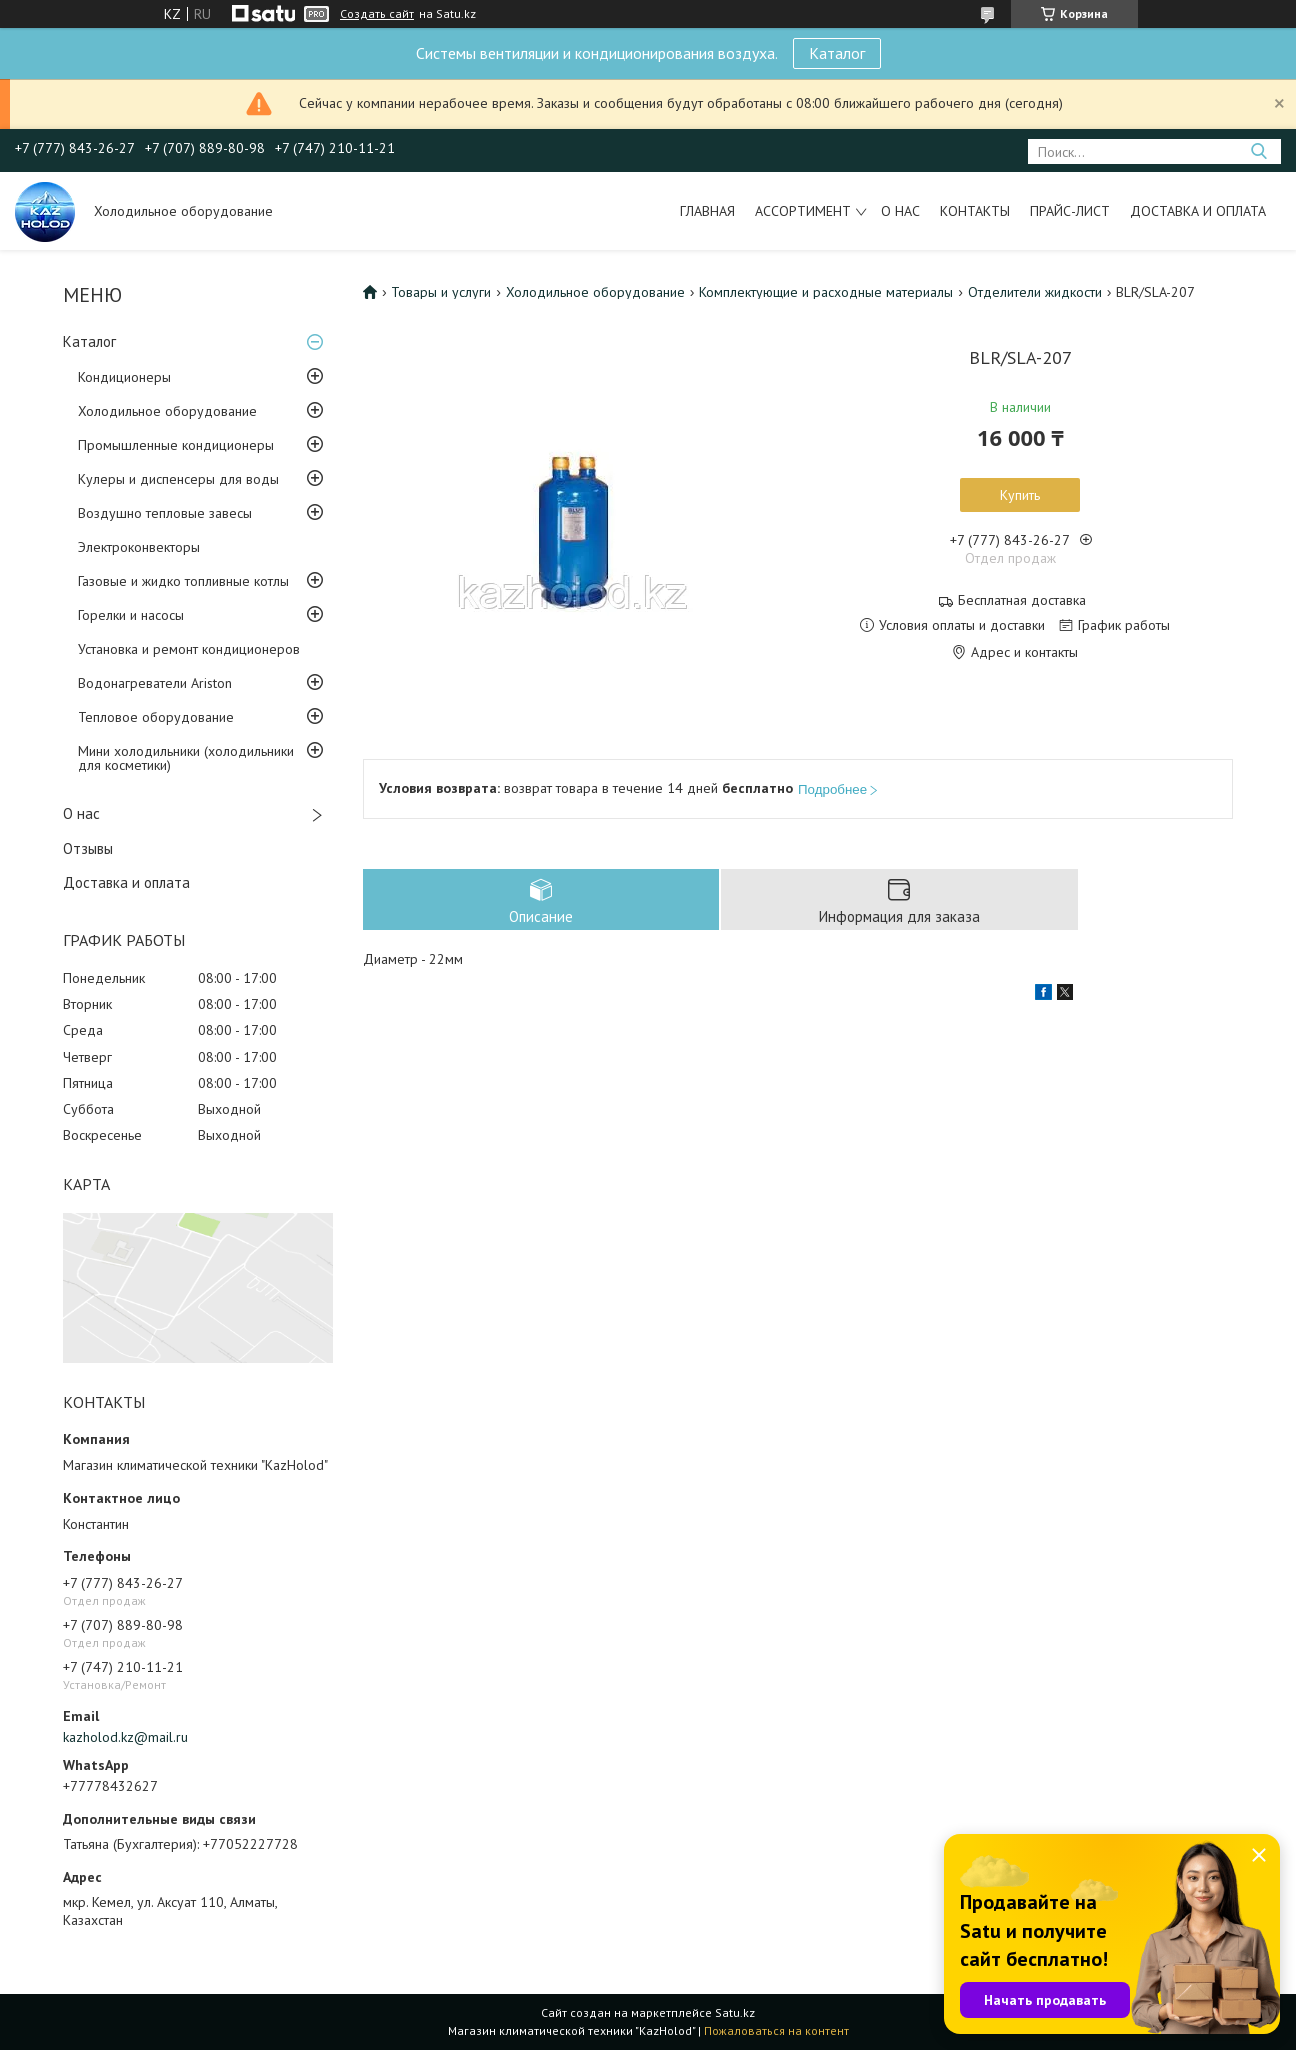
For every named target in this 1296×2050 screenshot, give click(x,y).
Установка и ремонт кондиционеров (189, 649)
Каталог (837, 53)
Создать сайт (377, 14)
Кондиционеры (124, 377)
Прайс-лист (1070, 211)
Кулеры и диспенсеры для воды (178, 479)
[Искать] (1258, 151)
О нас (900, 211)
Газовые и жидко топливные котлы (183, 581)
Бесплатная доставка (1022, 600)
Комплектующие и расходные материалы (826, 292)
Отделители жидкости (1035, 292)
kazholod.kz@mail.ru (125, 1737)
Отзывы (88, 848)
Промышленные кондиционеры (176, 445)
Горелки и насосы (131, 615)
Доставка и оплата (1198, 211)
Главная (707, 211)
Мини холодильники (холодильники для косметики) (186, 758)
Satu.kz (735, 2012)
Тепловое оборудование (156, 717)
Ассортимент (803, 211)
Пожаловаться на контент (776, 2030)
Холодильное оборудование (167, 411)
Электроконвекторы (139, 547)
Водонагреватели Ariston (155, 683)
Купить (1020, 495)
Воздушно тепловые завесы (165, 513)
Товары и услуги (441, 292)
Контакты (975, 211)
